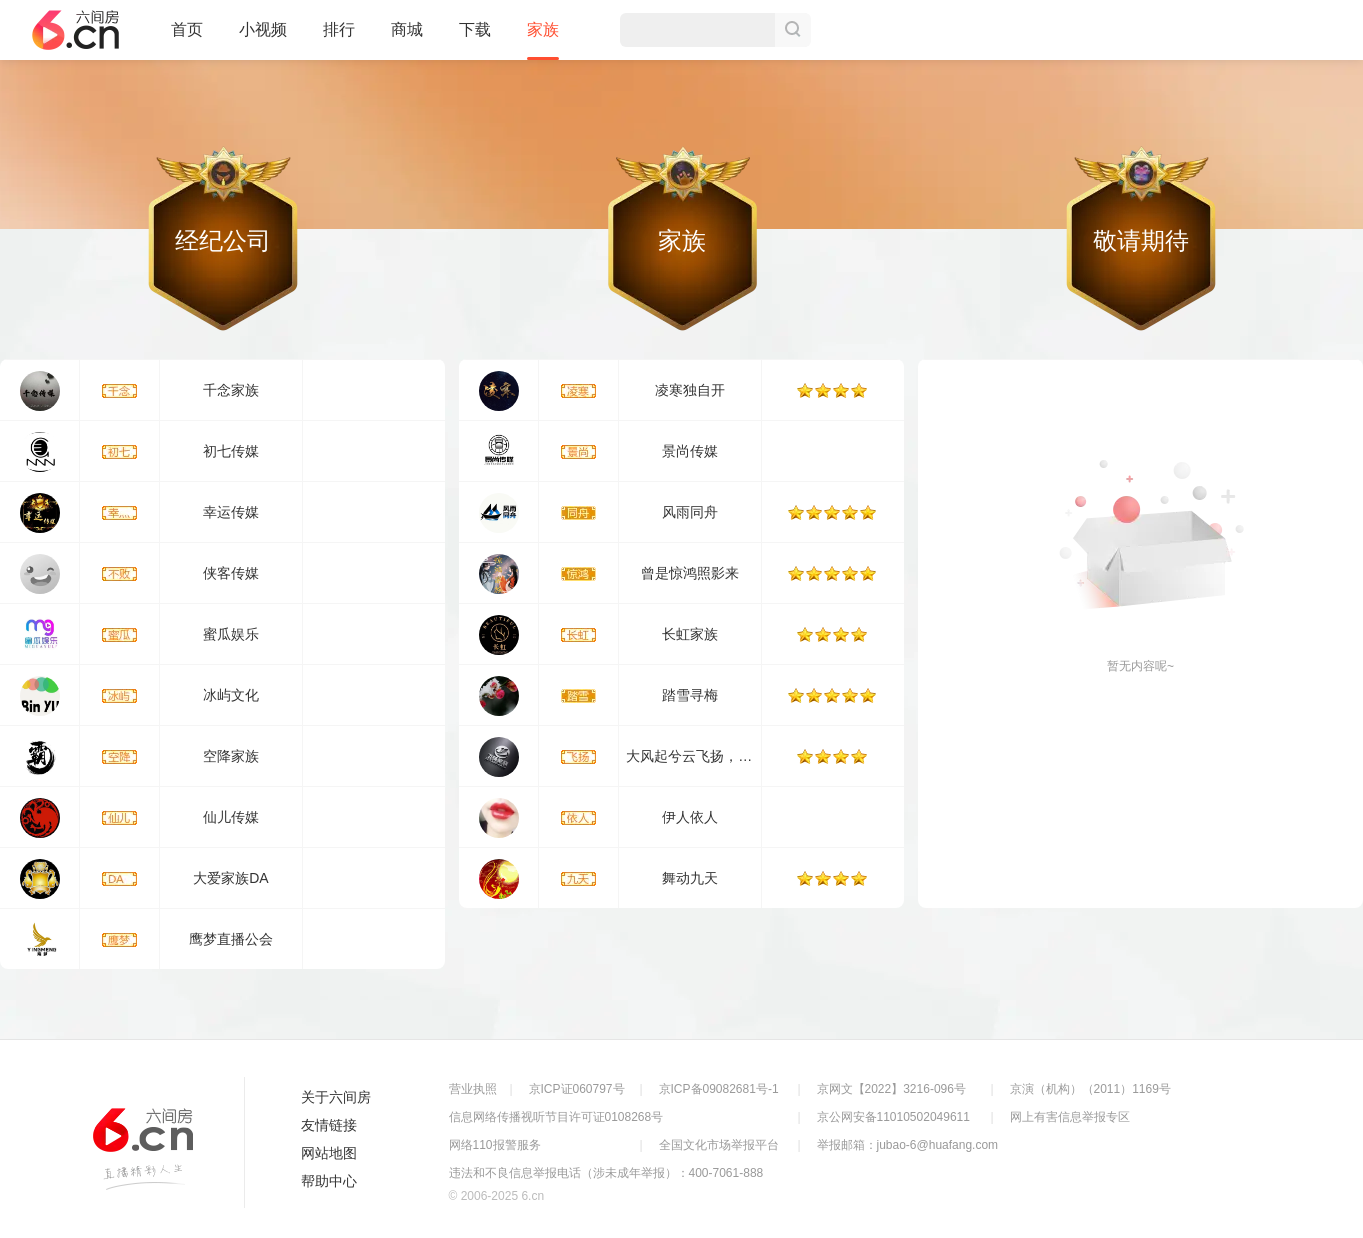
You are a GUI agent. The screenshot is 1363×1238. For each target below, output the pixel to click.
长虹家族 (690, 634)
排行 (339, 29)
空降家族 (231, 756)
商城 (407, 38)
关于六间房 (336, 1097)
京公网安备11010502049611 (893, 1117)
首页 (187, 38)
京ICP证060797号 (577, 1089)
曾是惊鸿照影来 (690, 573)
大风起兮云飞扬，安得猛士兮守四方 (738, 756)
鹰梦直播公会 (231, 939)
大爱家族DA (230, 878)
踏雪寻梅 (690, 695)
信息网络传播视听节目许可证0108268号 (556, 1117)
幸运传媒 (231, 512)
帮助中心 (329, 1181)
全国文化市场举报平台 (719, 1145)
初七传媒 (231, 451)
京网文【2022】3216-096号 (891, 1089)
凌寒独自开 (690, 390)
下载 (475, 29)
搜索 (793, 30)
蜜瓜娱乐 (231, 634)
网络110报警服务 (495, 1145)
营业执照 (473, 1089)
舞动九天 (690, 878)
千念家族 (231, 390)
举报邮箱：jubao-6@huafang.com (908, 1145)
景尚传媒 (690, 451)
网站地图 (329, 1153)
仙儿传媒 (231, 817)
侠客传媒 (231, 573)
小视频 (263, 38)
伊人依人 (690, 817)
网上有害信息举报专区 (1070, 1117)
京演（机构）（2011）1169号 (1090, 1089)
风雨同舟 (690, 512)
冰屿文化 (231, 695)
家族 (543, 40)
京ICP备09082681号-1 (719, 1089)
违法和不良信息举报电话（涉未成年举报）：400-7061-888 (606, 1173)
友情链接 (329, 1125)
